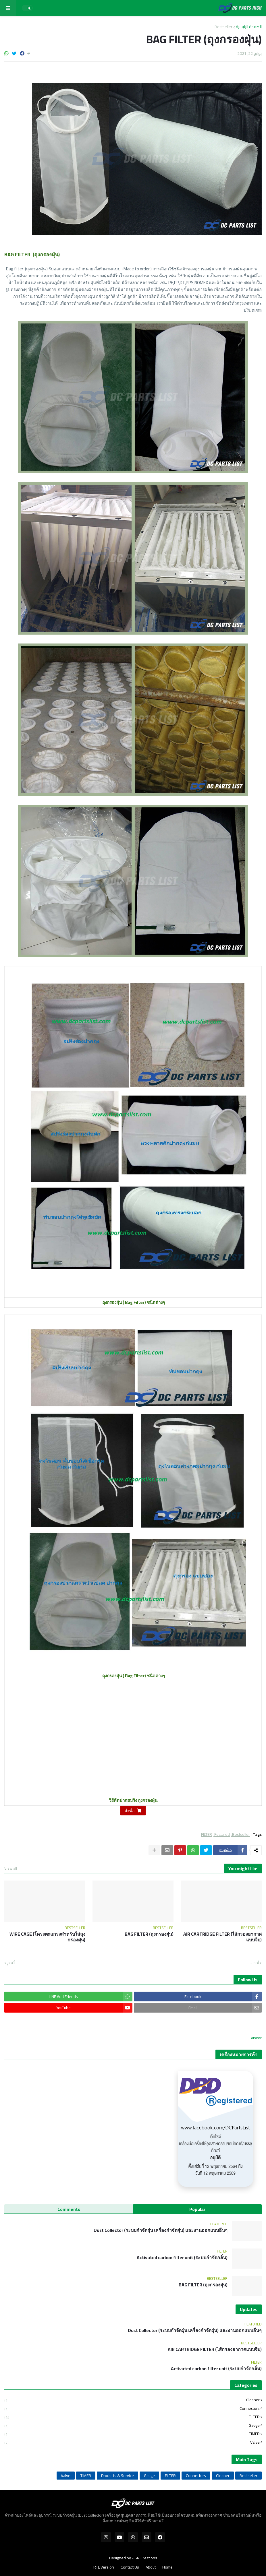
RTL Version (103, 2567)
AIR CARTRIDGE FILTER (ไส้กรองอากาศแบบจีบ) (222, 1937)
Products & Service (117, 2475)
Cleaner (132, 2400)
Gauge (132, 2425)
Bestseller (223, 27)
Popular (197, 2209)
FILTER (206, 1834)
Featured (222, 1834)
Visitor (256, 2038)
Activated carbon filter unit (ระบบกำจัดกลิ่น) (182, 2258)
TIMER (132, 2434)
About (151, 2567)
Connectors (132, 2408)
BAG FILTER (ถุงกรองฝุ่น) (149, 1934)
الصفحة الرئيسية (249, 27)
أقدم (11, 1963)
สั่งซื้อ (129, 1810)
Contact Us (130, 2567)
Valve (132, 2442)
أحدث (254, 1963)
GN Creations (145, 2558)
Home (167, 2567)
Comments (68, 2209)
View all (10, 1868)
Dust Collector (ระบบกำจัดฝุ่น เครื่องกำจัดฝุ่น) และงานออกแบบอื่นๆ (161, 2230)
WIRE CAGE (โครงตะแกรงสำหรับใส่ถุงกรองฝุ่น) (47, 1937)
